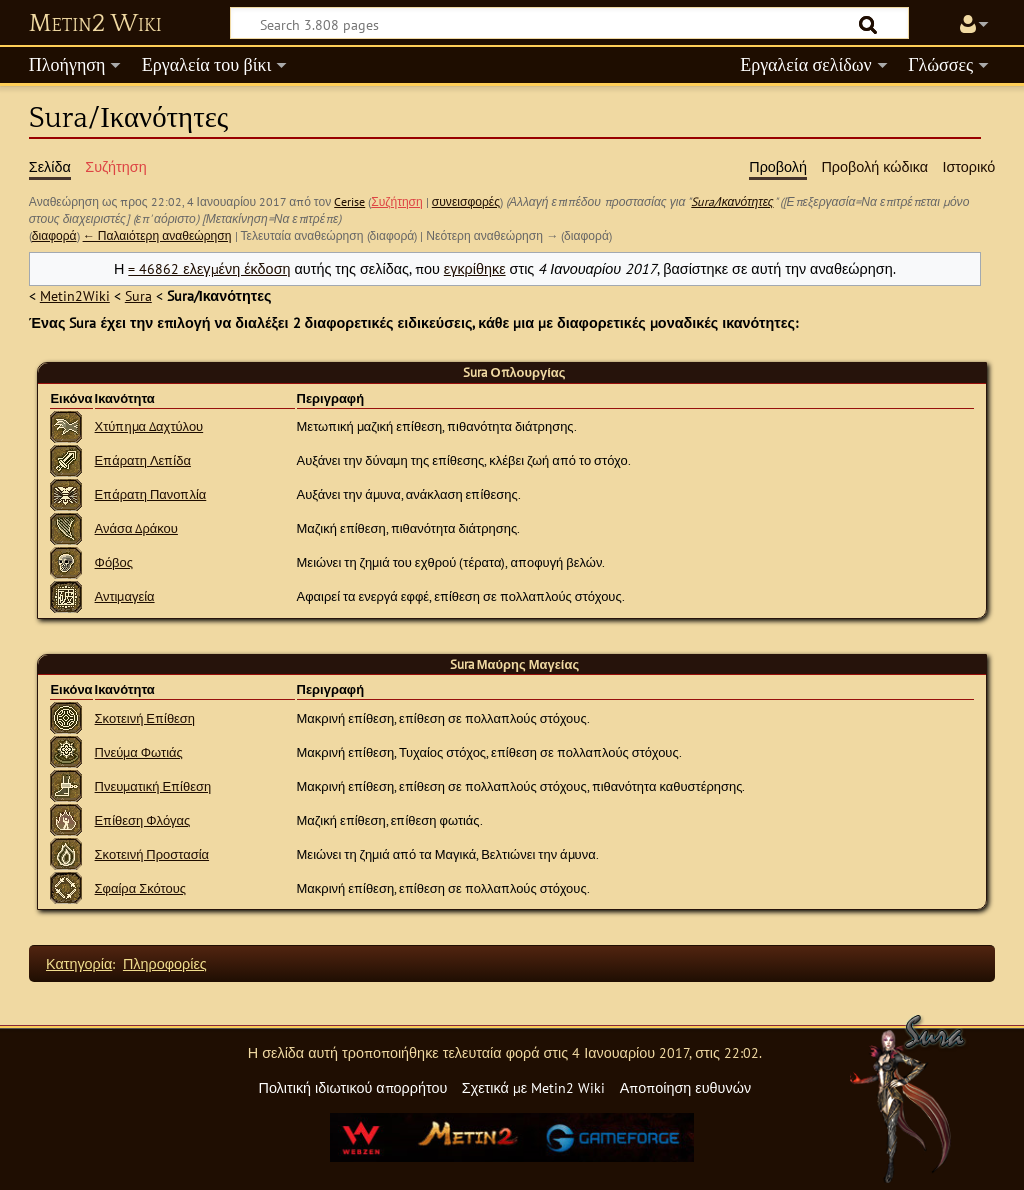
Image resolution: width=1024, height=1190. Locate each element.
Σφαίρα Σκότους (140, 888)
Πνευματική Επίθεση (153, 786)
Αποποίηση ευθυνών (685, 1087)
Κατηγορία (79, 963)
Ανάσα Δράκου (136, 528)
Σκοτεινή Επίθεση (145, 718)
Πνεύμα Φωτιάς (139, 752)
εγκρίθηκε (475, 268)
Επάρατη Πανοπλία (151, 494)
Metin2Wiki (75, 295)
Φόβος (114, 562)
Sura (138, 295)
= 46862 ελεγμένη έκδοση (209, 268)
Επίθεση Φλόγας (143, 820)
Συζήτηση (397, 201)
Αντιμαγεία (125, 596)
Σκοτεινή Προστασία (152, 854)
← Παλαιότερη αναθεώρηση (157, 235)
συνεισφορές (466, 201)
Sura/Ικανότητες (732, 201)
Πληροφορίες (165, 963)
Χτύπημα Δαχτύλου (149, 426)
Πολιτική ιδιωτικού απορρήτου (352, 1087)
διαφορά (54, 235)
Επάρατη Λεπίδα (143, 460)
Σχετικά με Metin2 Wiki (534, 1087)
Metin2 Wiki (95, 24)
